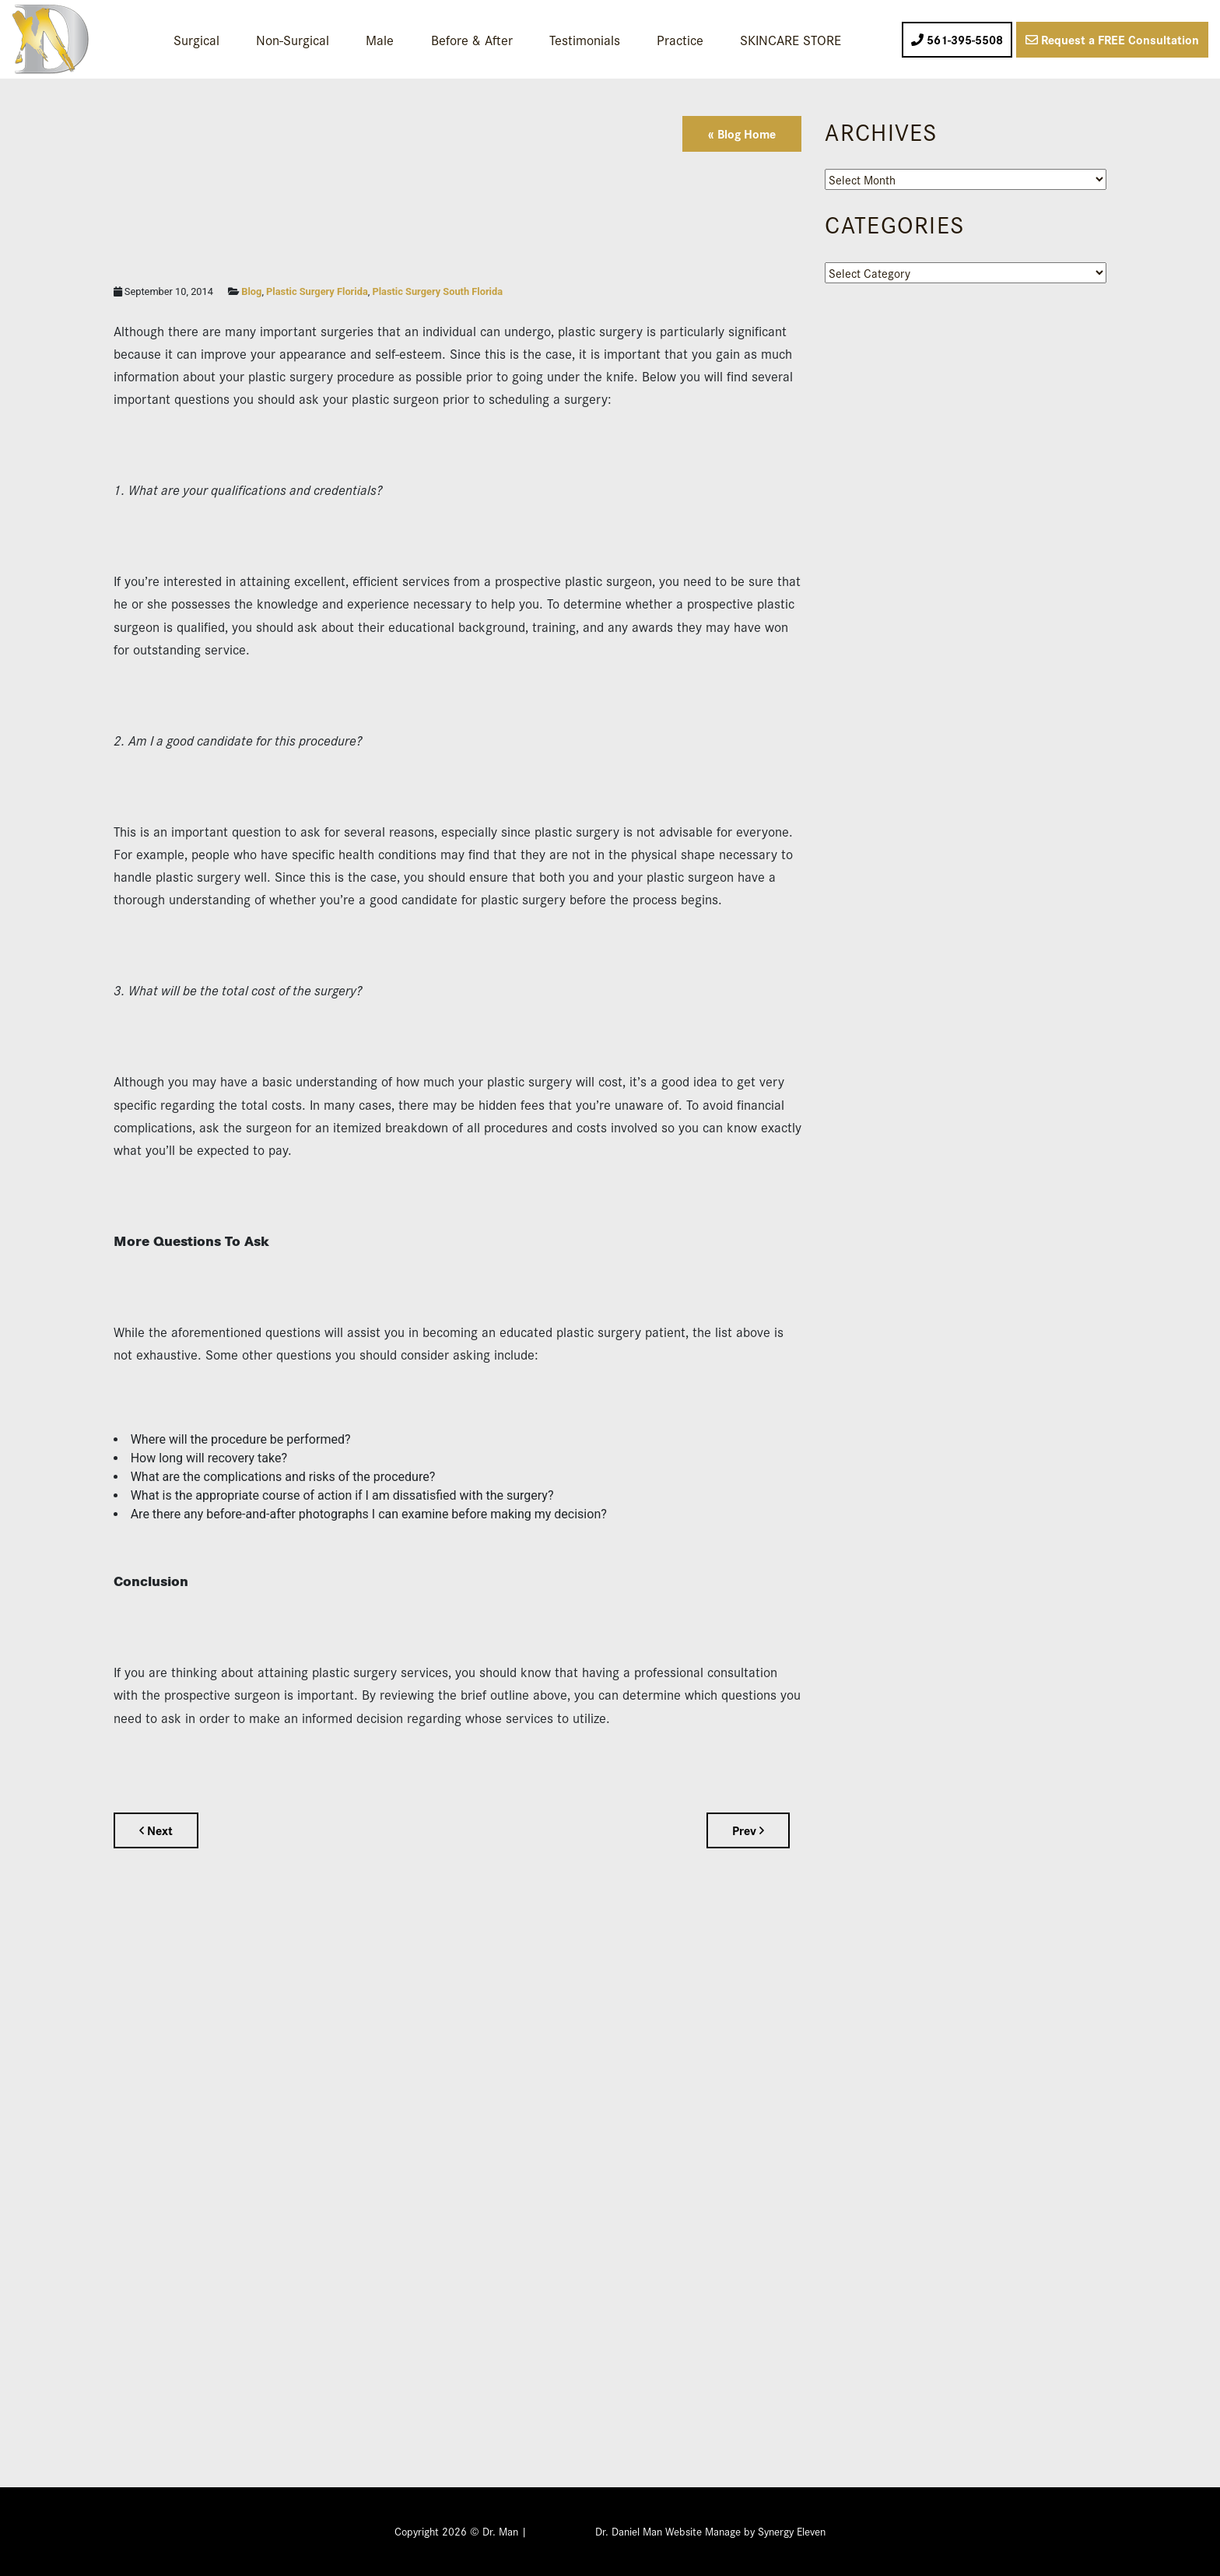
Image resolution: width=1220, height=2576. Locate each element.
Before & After (472, 39)
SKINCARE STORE (790, 39)
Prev (748, 1830)
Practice (680, 39)
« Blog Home (742, 133)
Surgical (196, 39)
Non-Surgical (292, 39)
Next (156, 1830)
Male (380, 39)
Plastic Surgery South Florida (437, 291)
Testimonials (584, 39)
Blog (251, 291)
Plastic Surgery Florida (317, 291)
